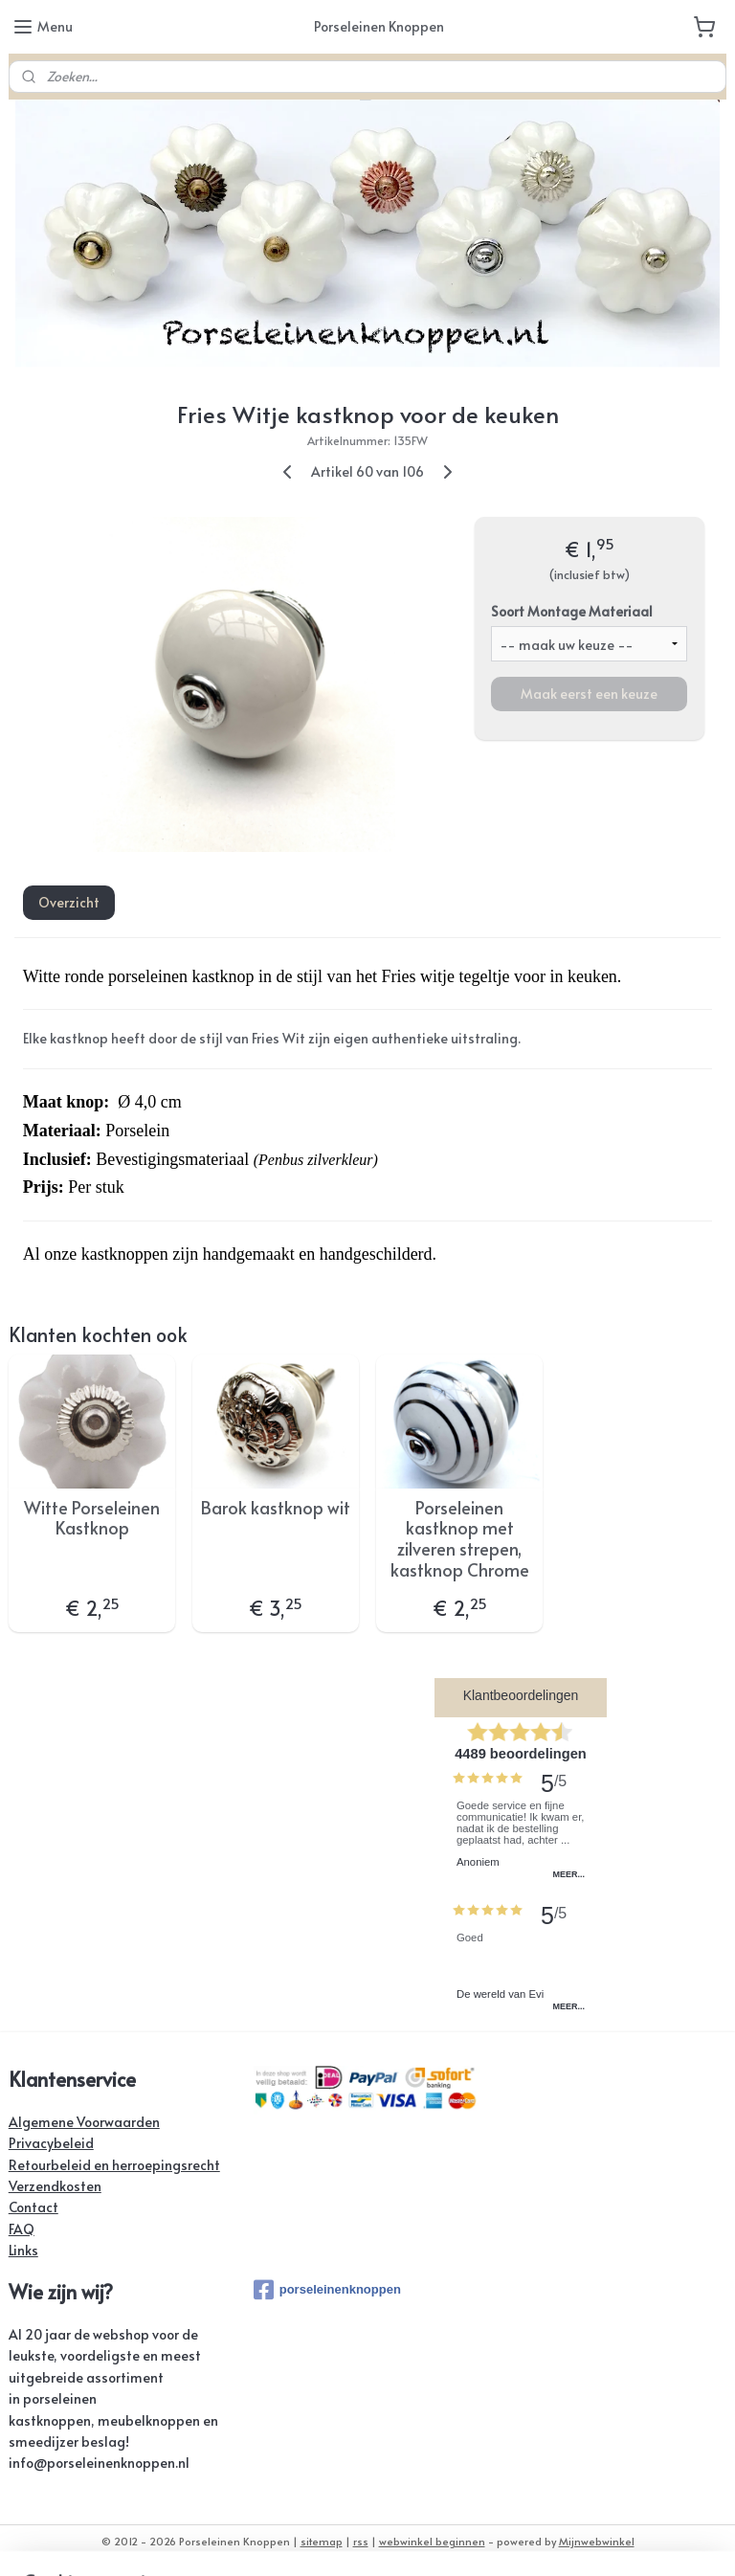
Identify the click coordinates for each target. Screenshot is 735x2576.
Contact (33, 2207)
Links (23, 2250)
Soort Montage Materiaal (572, 611)
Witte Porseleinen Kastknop (92, 1517)
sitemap (322, 2541)
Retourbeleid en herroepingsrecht (114, 2165)
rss (360, 2541)
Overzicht (69, 903)
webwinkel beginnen (432, 2541)
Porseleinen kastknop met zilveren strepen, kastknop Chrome (459, 1538)
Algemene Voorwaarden (84, 2122)
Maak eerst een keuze (589, 694)
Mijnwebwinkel (597, 2541)
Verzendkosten (55, 2186)
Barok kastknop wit (275, 1507)
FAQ (21, 2229)
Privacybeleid (51, 2143)
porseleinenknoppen (327, 2289)
